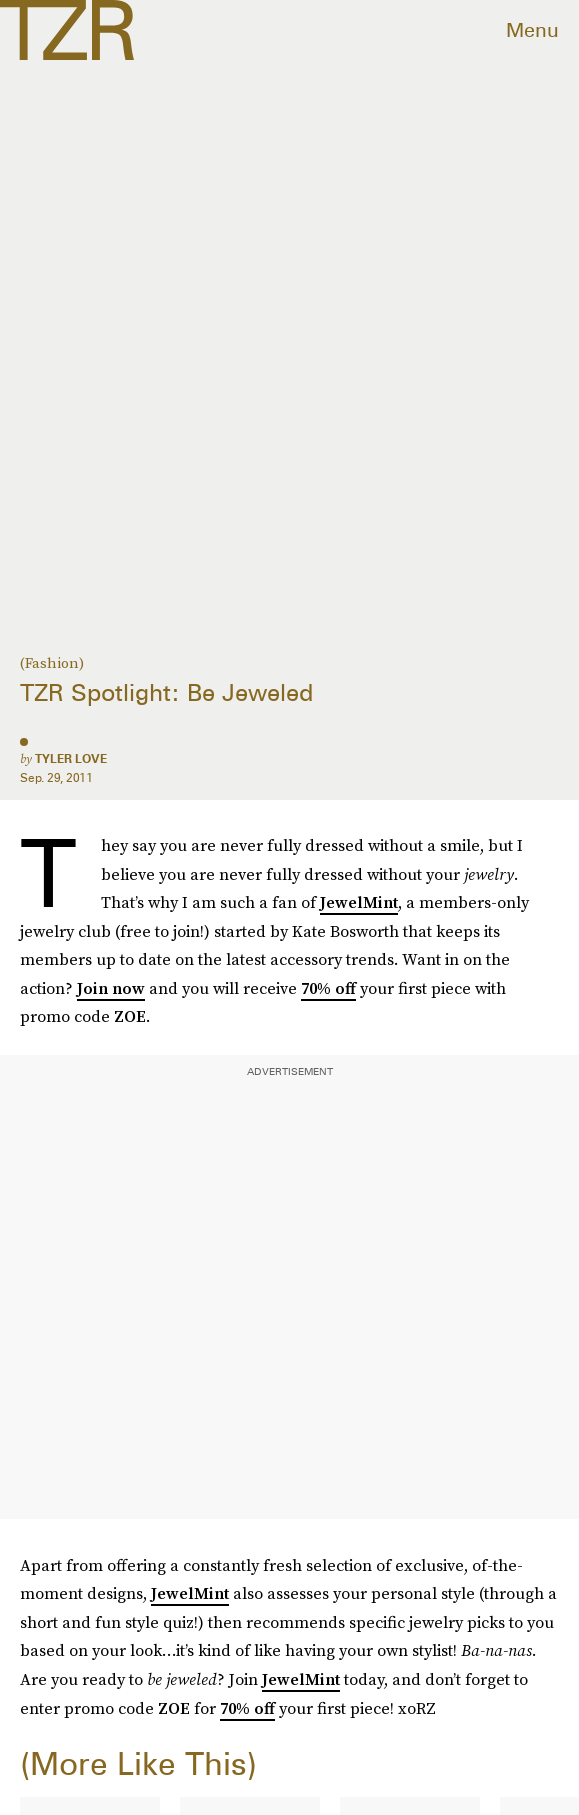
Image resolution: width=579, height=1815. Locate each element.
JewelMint (359, 902)
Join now (111, 988)
